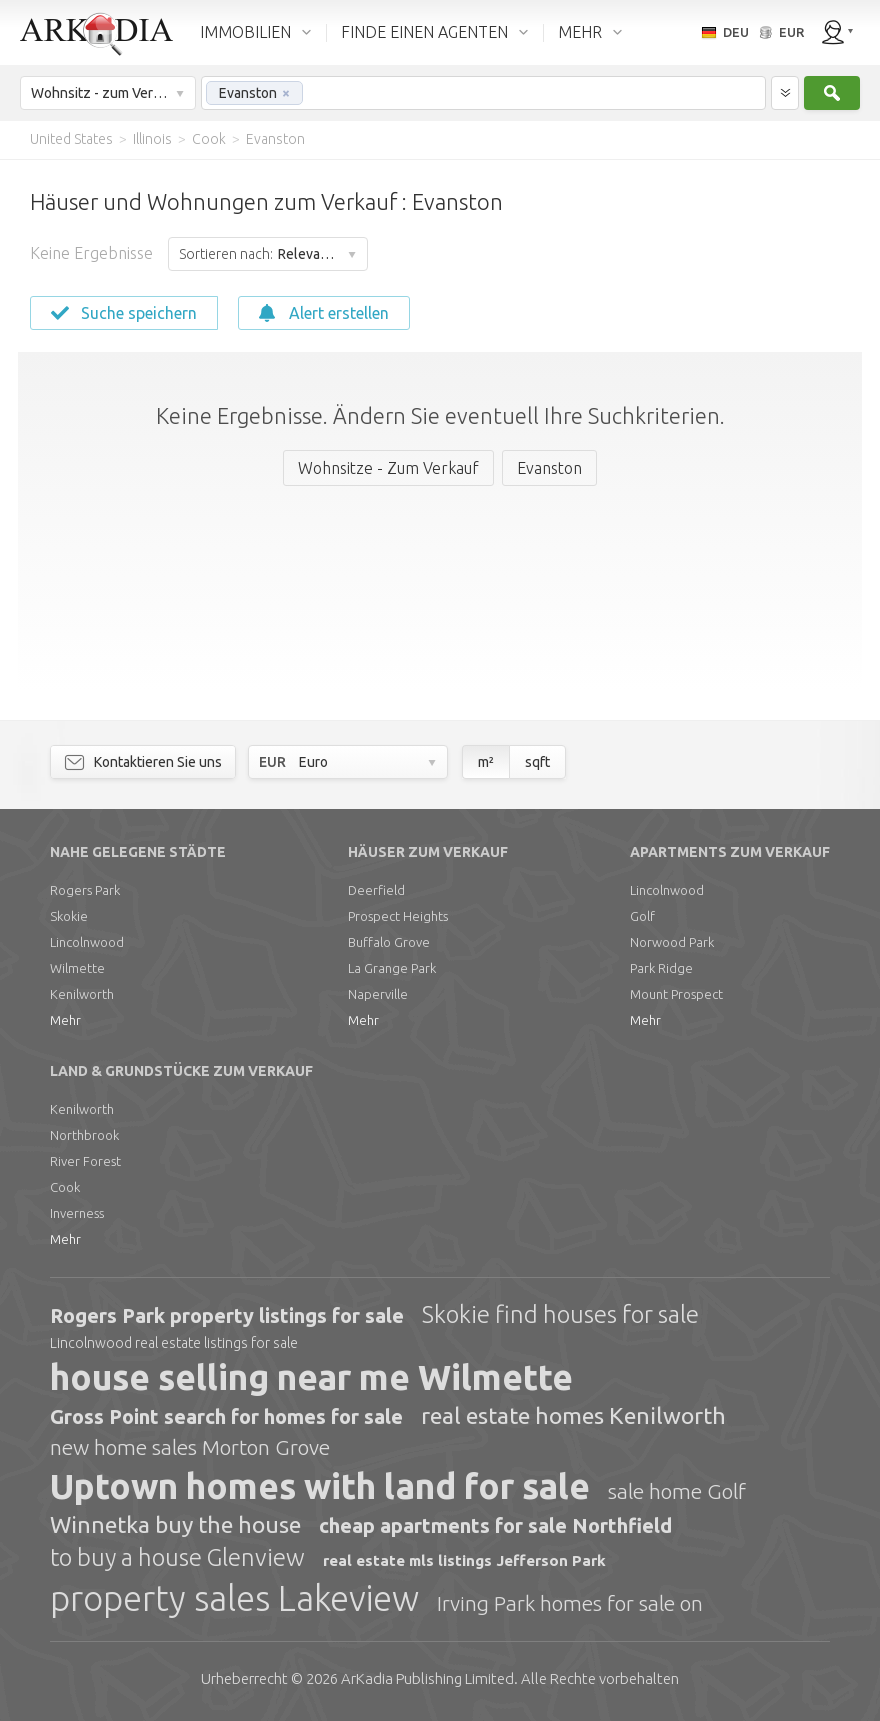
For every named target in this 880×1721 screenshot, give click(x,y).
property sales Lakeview (234, 1598)
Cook (65, 1187)
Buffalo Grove (389, 942)
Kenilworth (82, 994)
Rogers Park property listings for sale (227, 1315)
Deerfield (376, 890)
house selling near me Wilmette (311, 1377)
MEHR (580, 32)
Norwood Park (672, 942)
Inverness (77, 1213)
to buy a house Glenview (177, 1557)
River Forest (85, 1161)
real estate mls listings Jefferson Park (464, 1560)
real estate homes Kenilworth (573, 1415)
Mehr (65, 1020)
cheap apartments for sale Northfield (495, 1525)
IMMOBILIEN (245, 32)
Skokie (69, 916)
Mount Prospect (676, 994)
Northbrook (84, 1135)
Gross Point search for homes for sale (226, 1416)
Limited (427, 1678)
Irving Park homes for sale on (570, 1603)
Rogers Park (85, 890)
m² (486, 762)
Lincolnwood (87, 942)
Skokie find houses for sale (560, 1314)
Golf (642, 916)
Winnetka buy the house (175, 1524)
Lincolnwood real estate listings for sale (174, 1343)
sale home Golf (677, 1491)
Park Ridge (661, 968)
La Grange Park (392, 968)
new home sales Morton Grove (190, 1447)
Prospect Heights (398, 916)
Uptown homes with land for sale (320, 1486)
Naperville (378, 994)
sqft (537, 762)
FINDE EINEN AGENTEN (424, 32)
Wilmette (77, 968)
